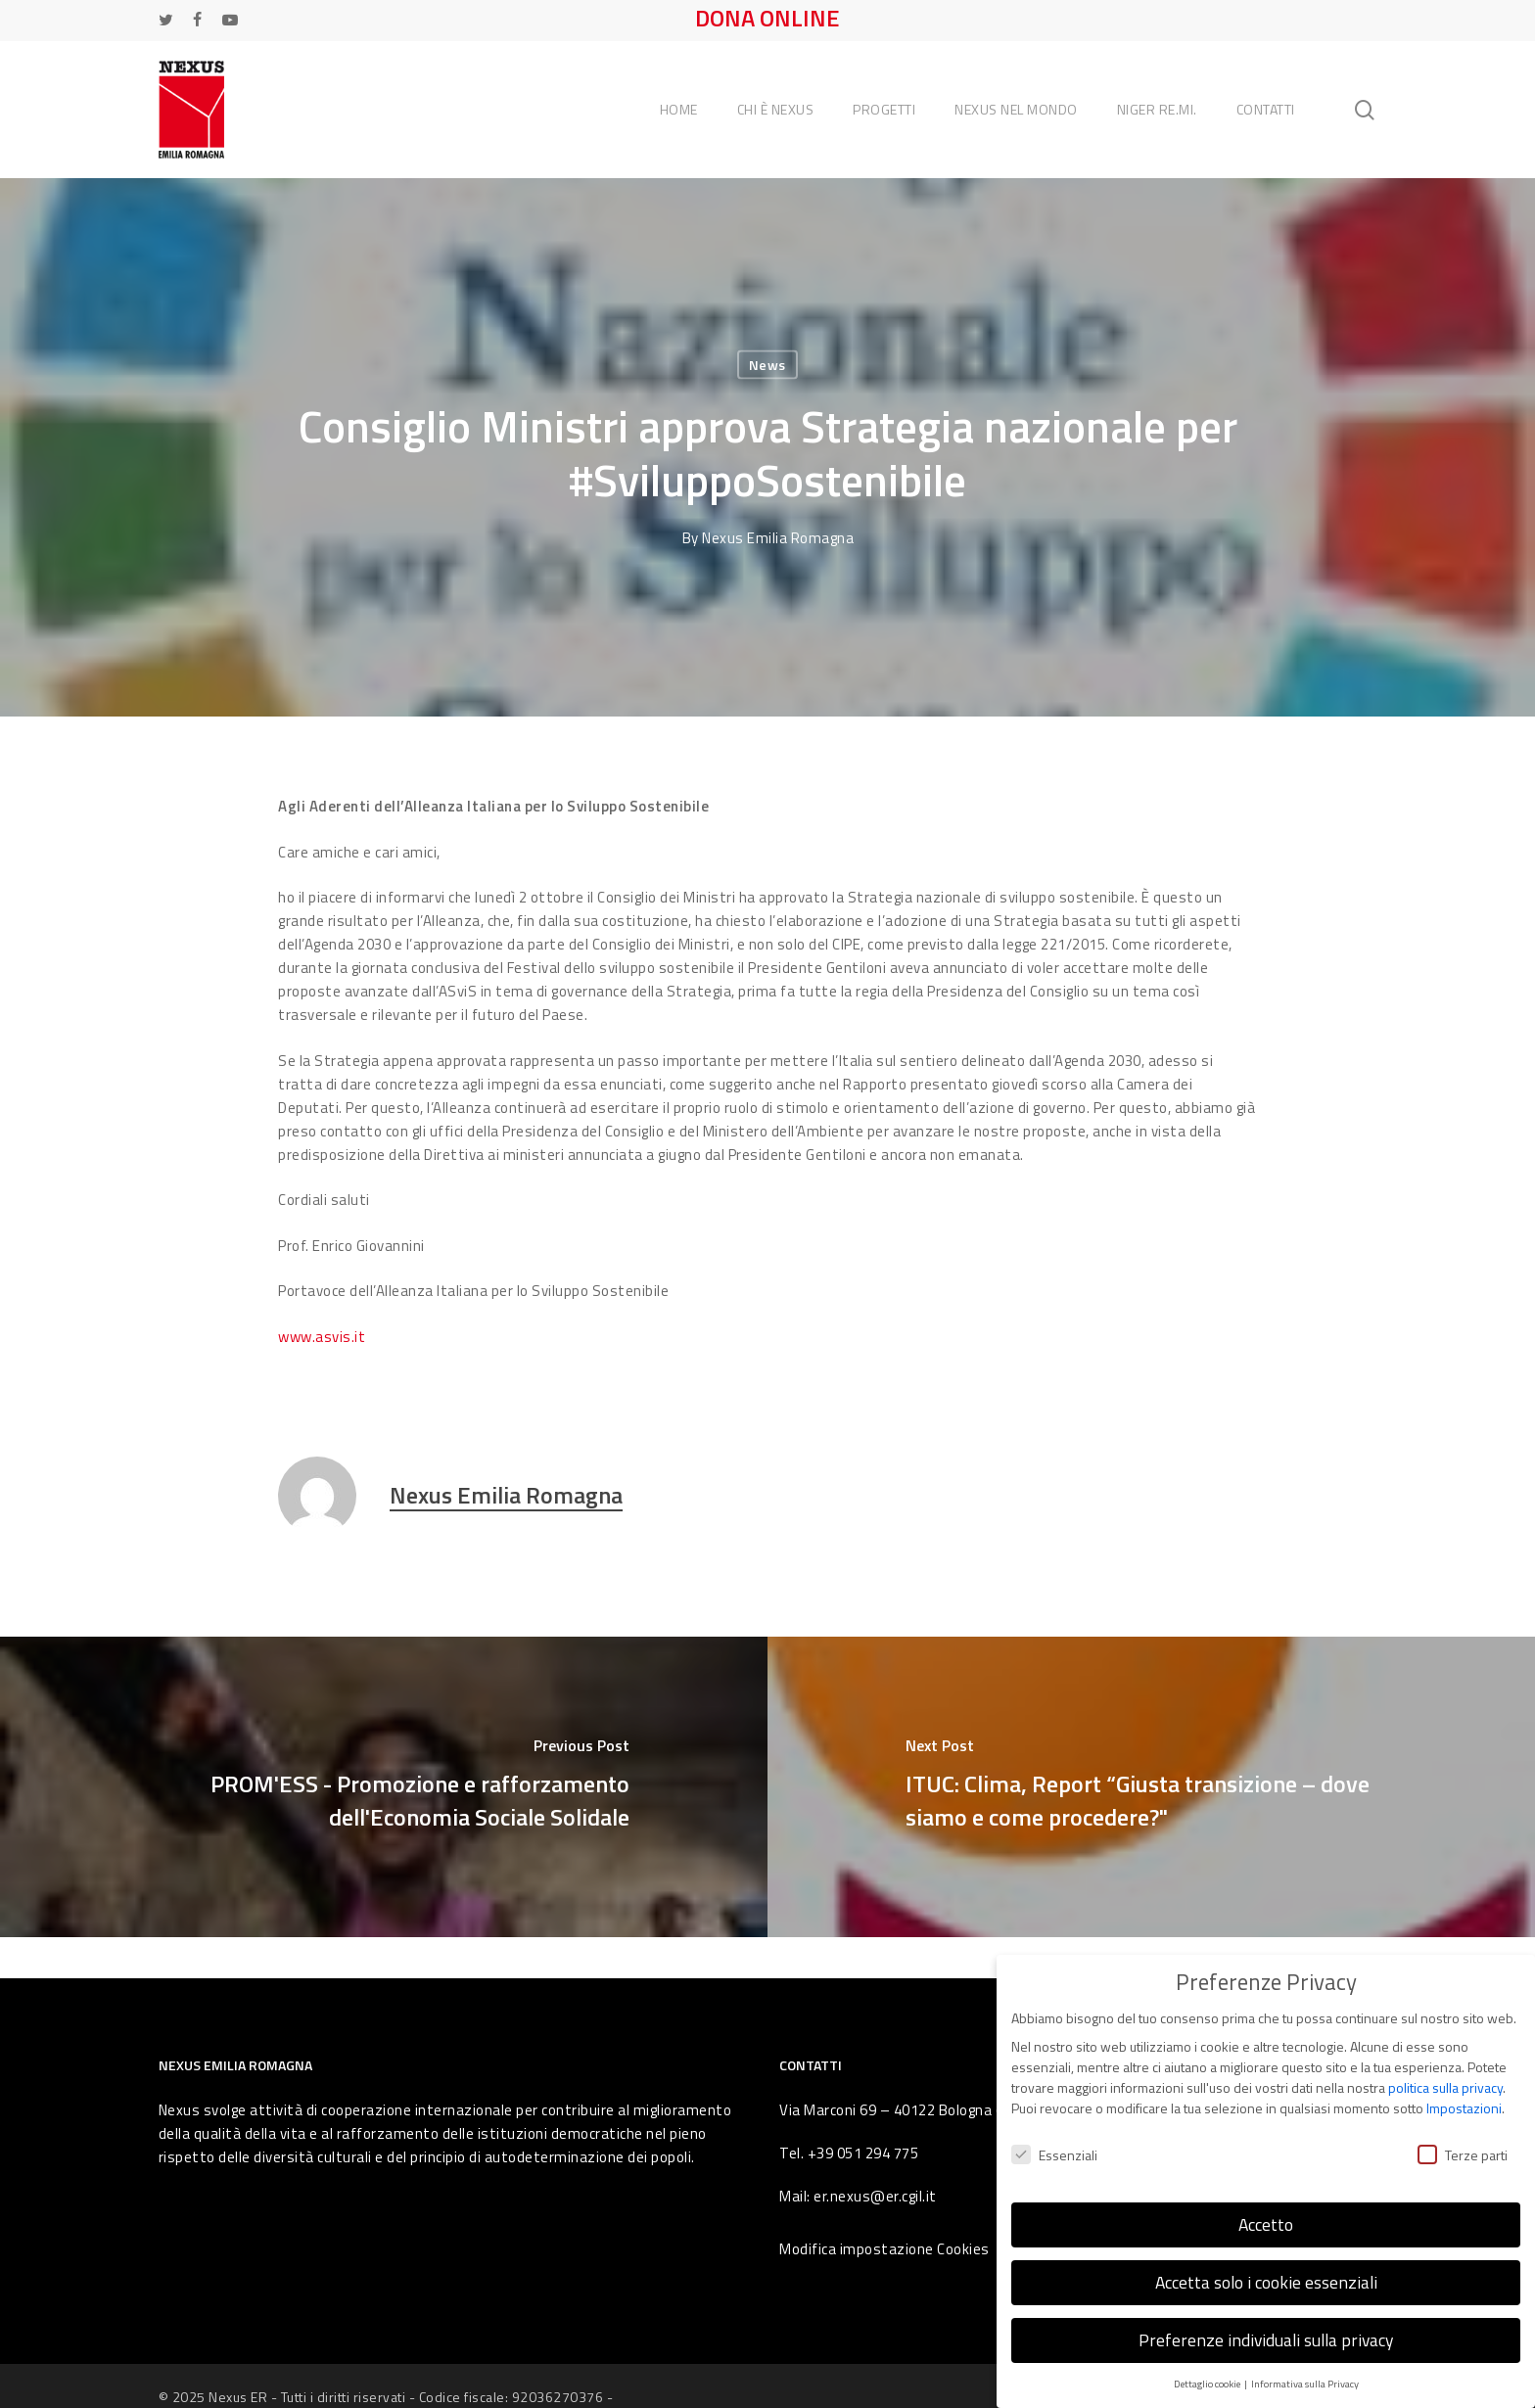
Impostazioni (1464, 2099)
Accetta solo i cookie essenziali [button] (1266, 2273)
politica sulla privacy (1445, 2078)
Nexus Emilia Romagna (778, 538)
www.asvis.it (321, 1336)
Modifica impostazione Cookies (884, 2249)
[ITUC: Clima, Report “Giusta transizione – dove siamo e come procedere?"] (1151, 1787)
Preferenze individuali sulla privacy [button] (1266, 2331)
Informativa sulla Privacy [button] (1305, 2375)
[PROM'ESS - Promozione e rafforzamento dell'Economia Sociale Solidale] (384, 1787)
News (767, 364)
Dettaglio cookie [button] (1208, 2375)
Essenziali (1054, 2145)
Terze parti (1463, 2145)
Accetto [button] (1265, 2215)
